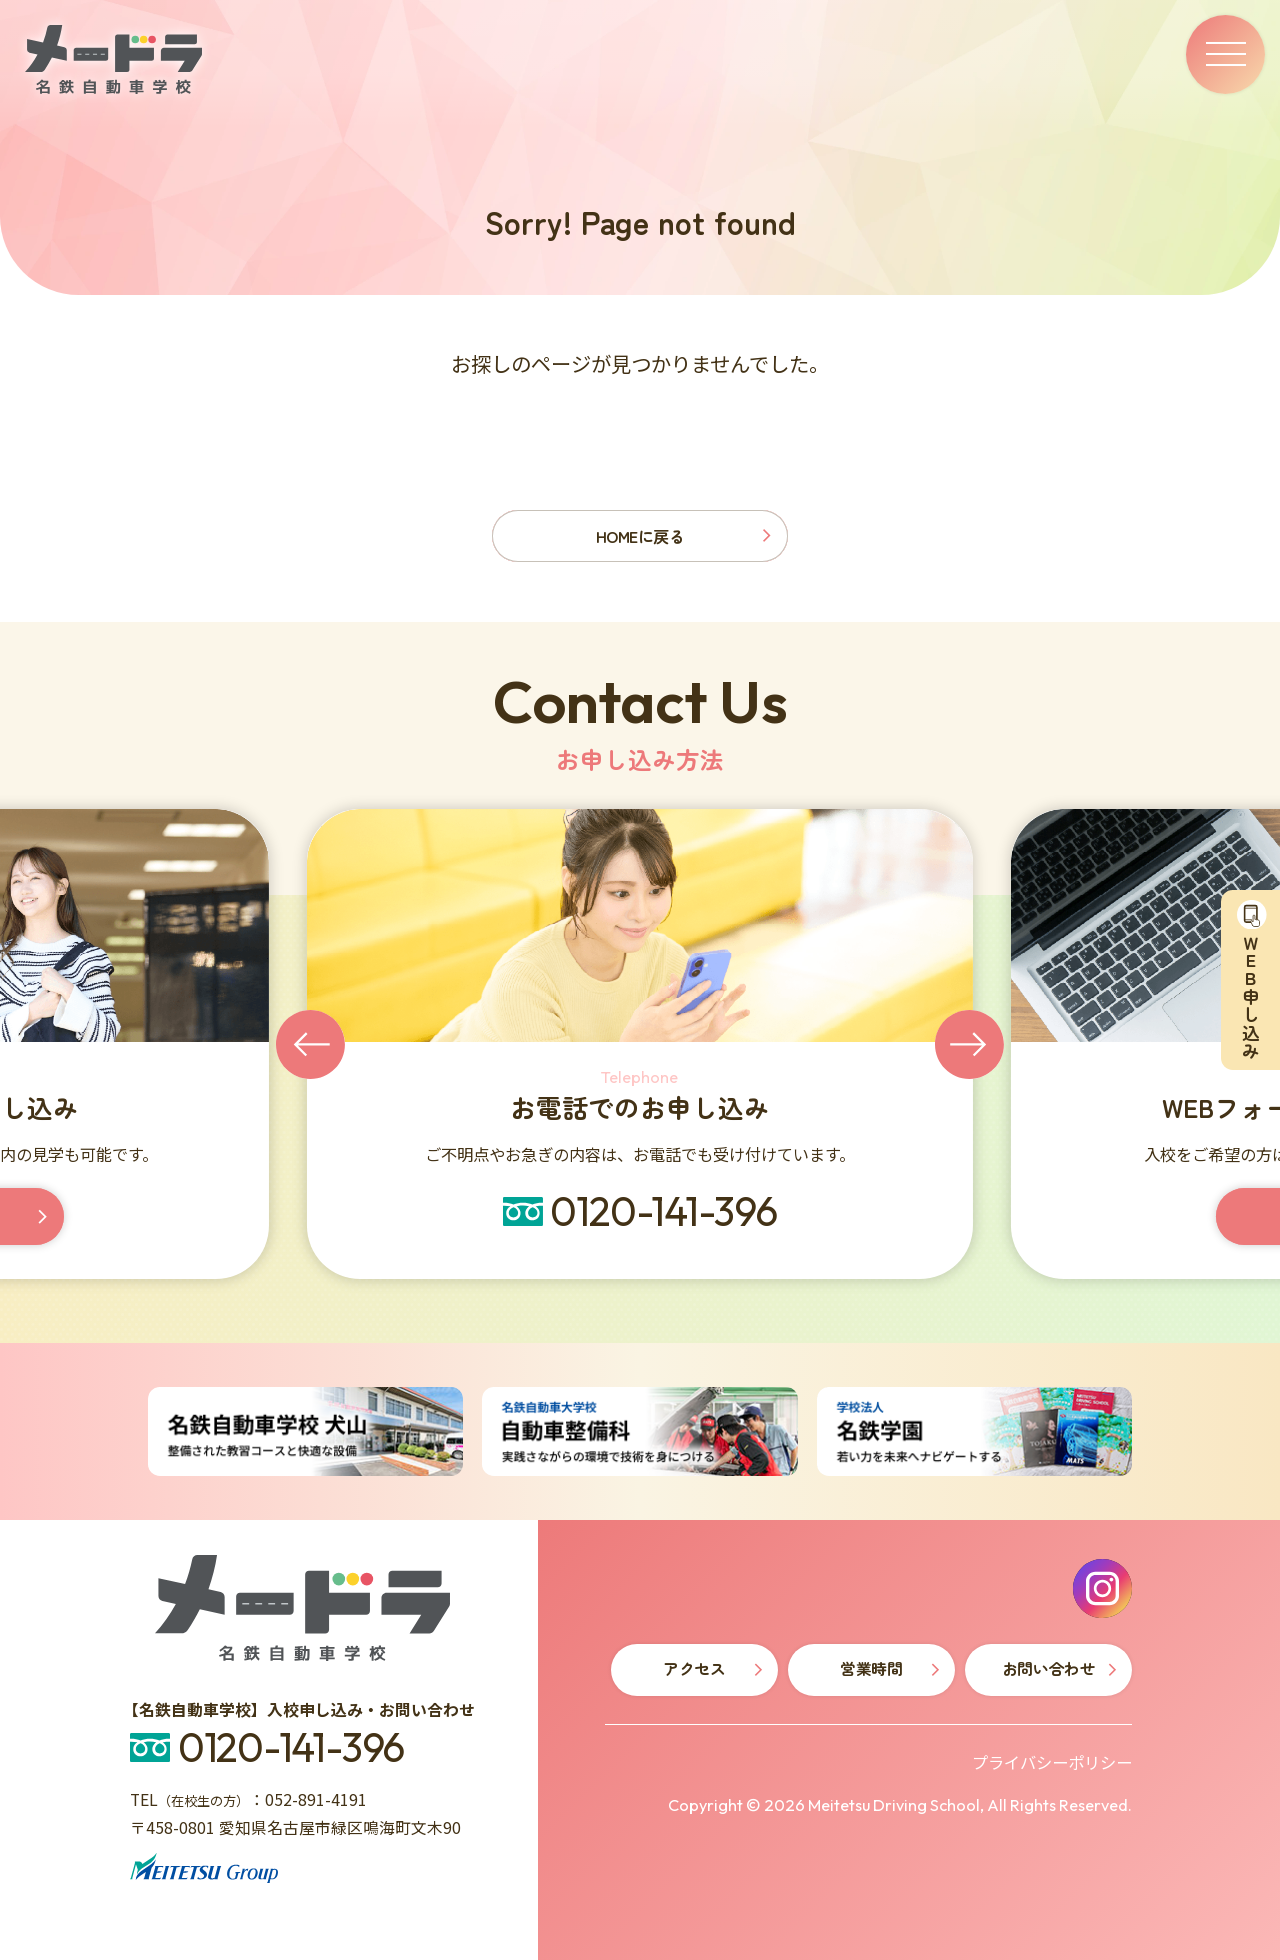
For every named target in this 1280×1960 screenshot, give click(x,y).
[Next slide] (969, 1044)
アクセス (694, 1668)
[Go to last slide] (310, 1044)
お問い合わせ (1048, 1668)
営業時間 (871, 1668)
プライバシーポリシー (1052, 1762)
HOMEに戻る (640, 536)
